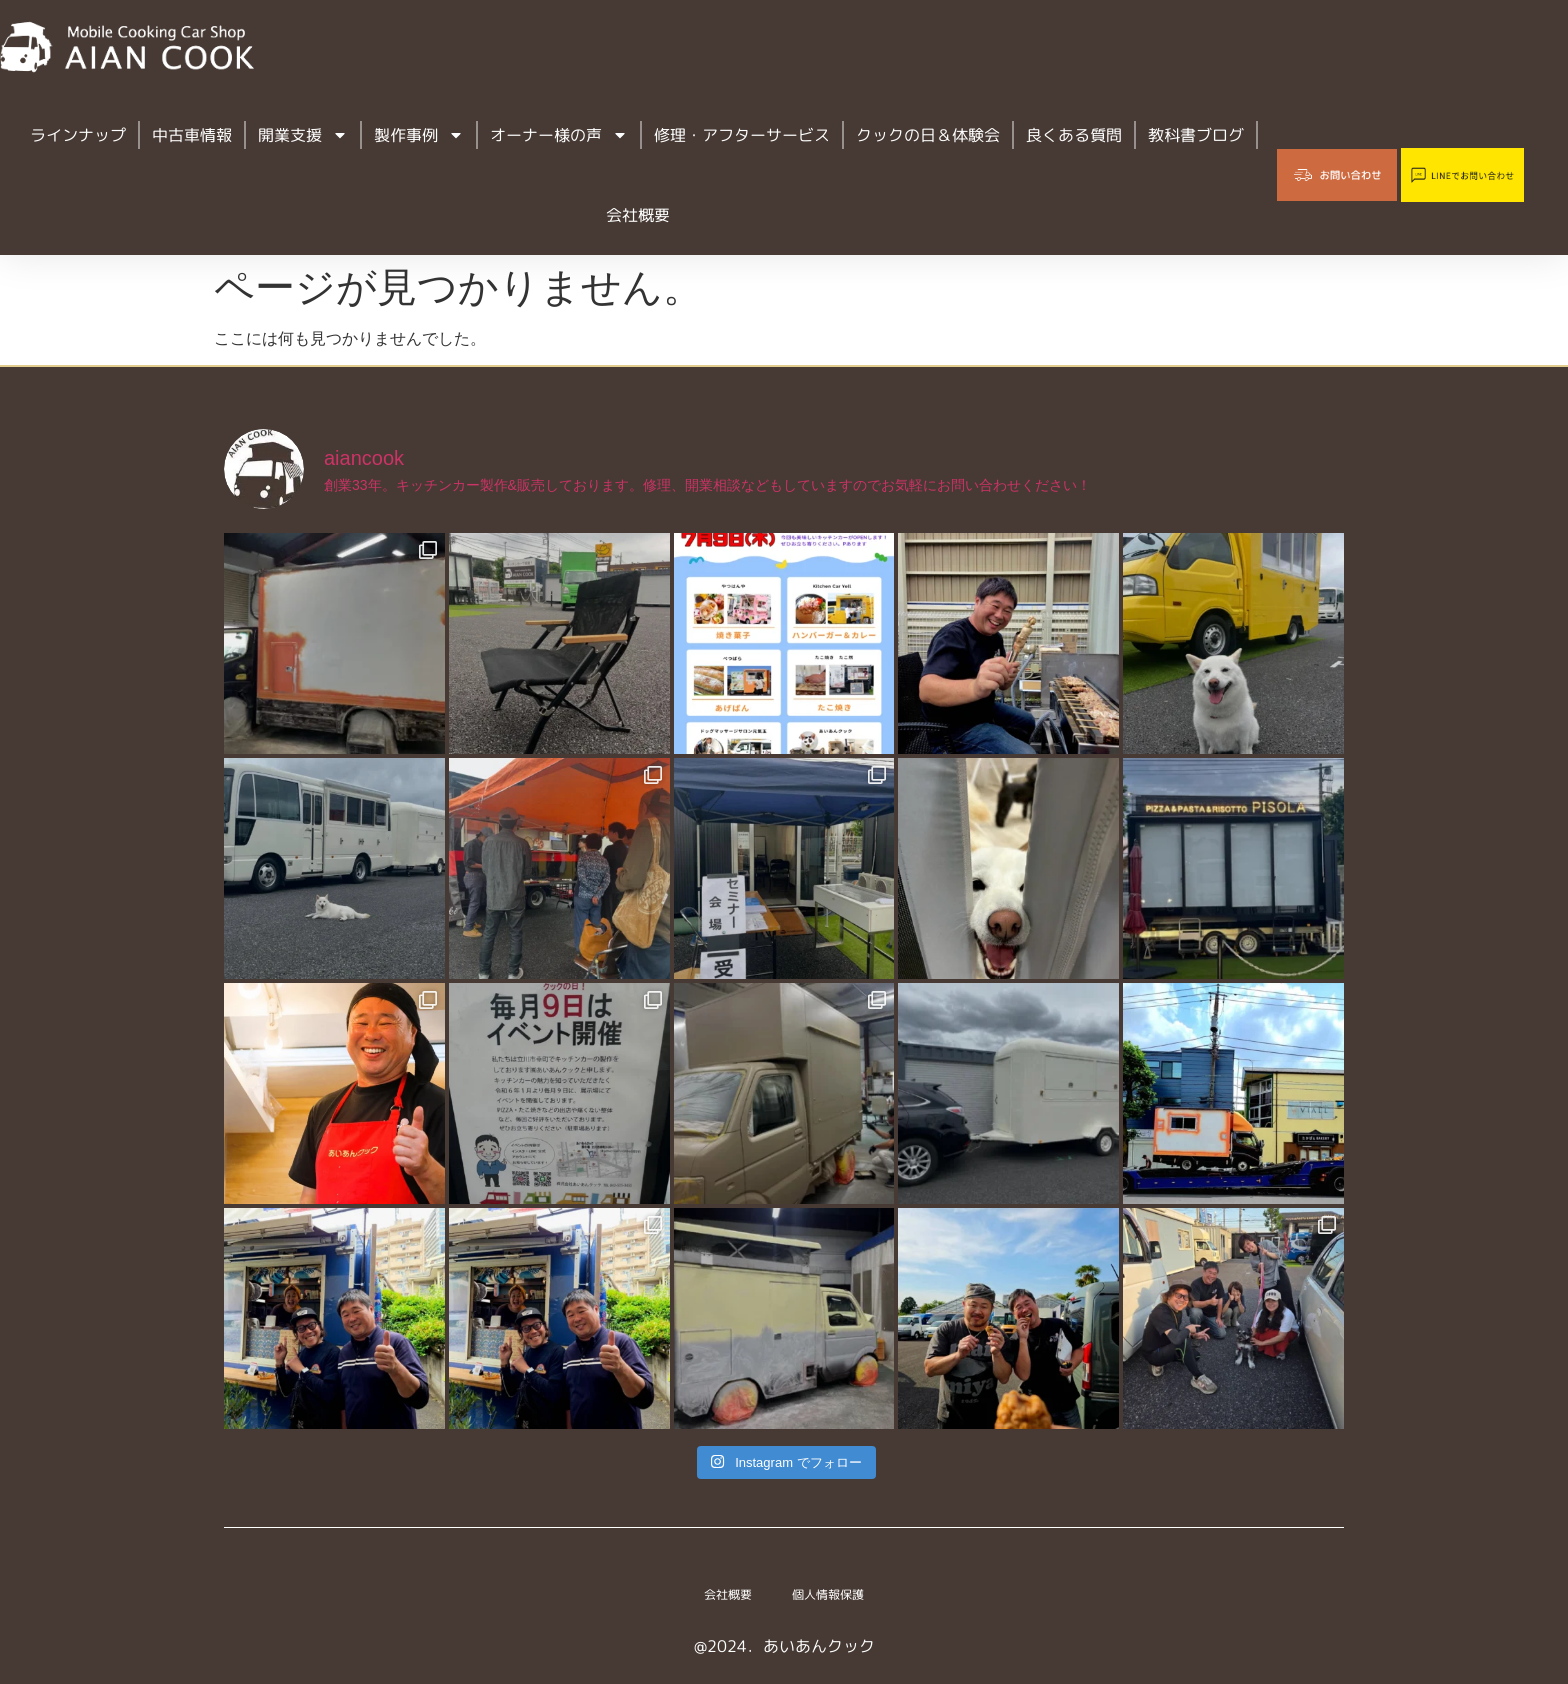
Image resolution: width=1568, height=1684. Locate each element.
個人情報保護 (836, 1595)
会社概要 (638, 215)
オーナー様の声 (559, 135)
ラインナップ (78, 135)
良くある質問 (1074, 135)
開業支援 (303, 135)
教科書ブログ (1196, 135)
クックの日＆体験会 (928, 135)
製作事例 (419, 135)
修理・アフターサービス (742, 135)
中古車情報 (192, 135)
